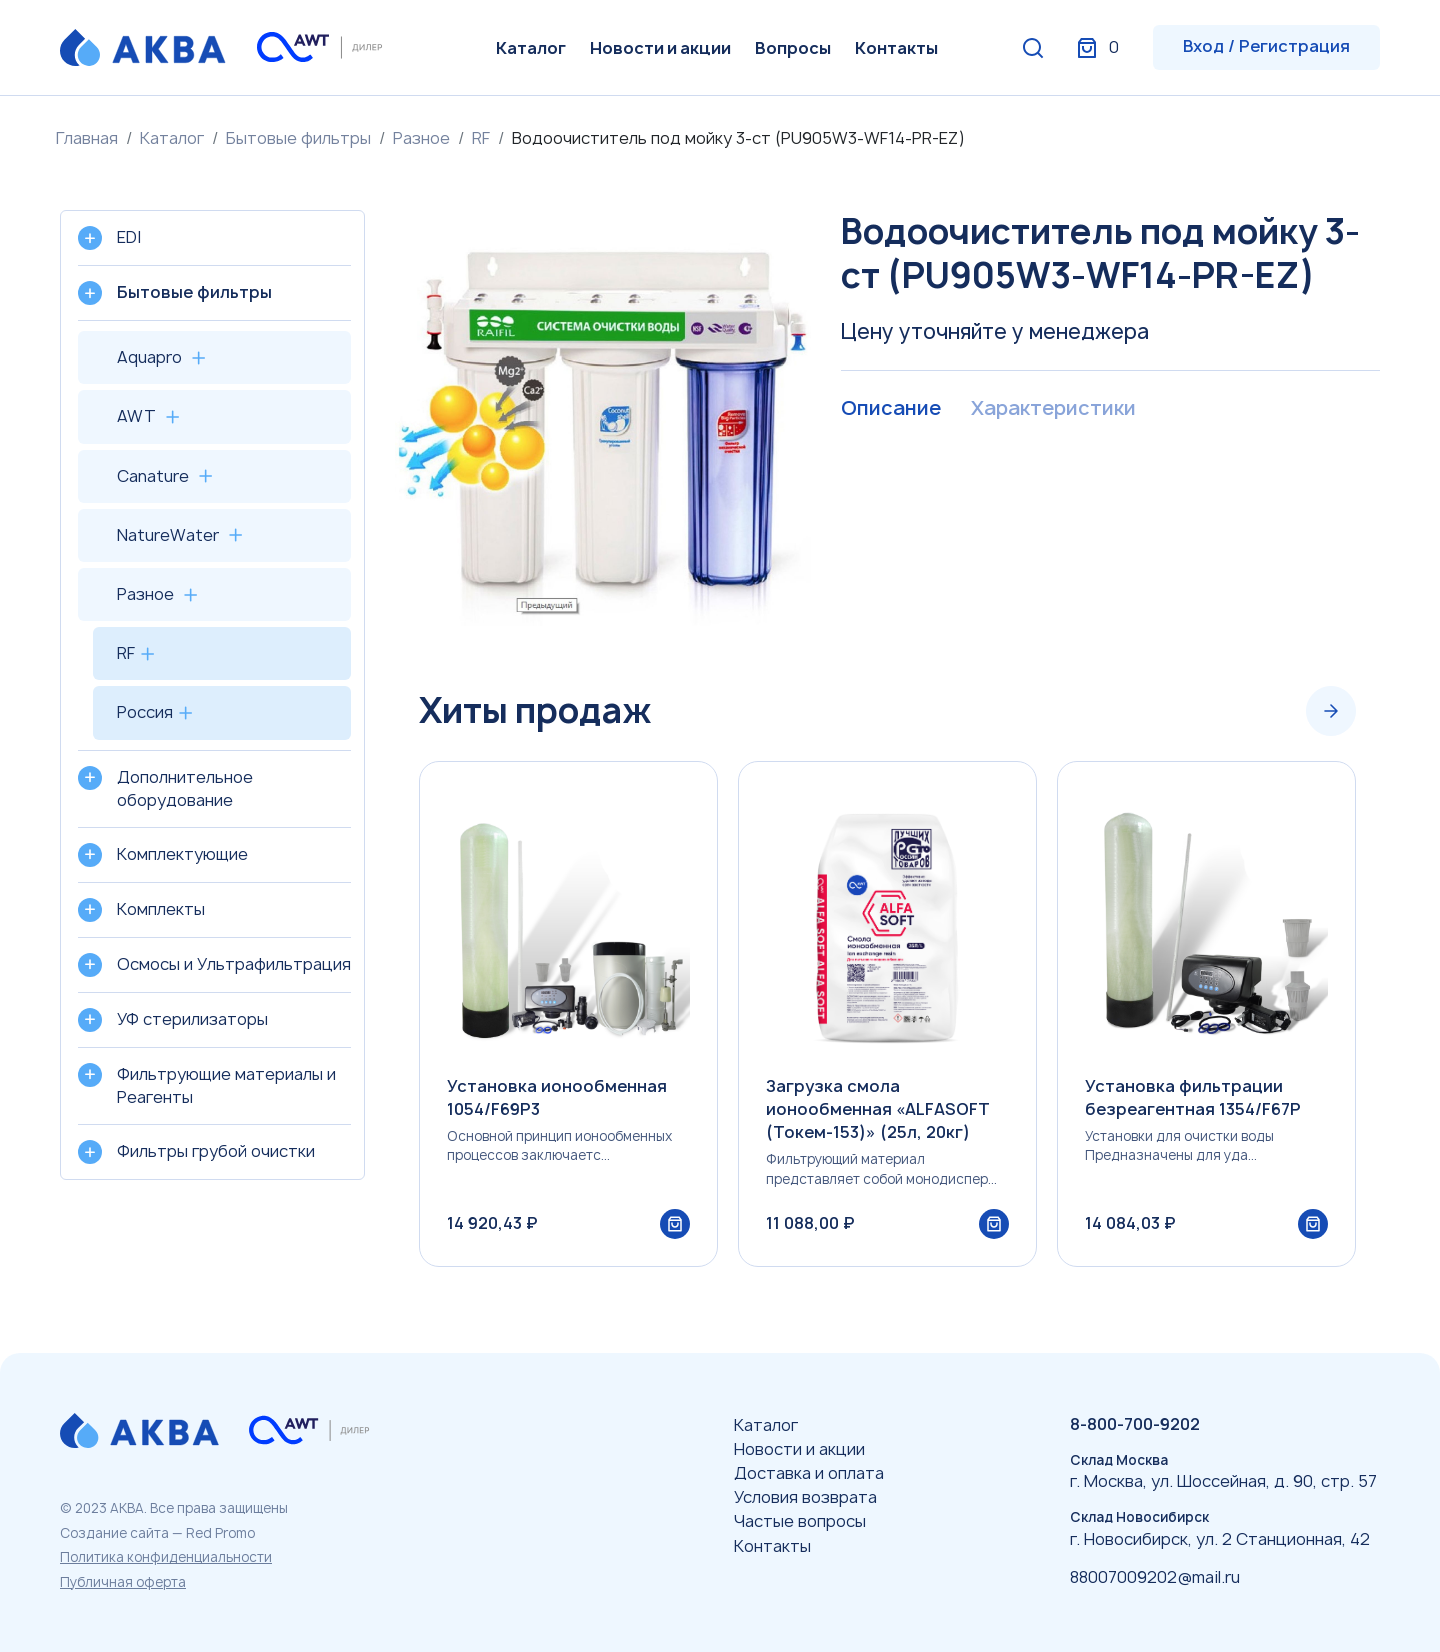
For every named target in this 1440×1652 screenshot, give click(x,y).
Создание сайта (114, 1533)
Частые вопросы (800, 1522)
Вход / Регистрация (1266, 46)
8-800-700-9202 (1135, 1424)
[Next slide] (1331, 711)
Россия (145, 712)
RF (481, 138)
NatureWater (168, 535)
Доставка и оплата (809, 1473)
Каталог (531, 48)
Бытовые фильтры (298, 138)
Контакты (896, 48)
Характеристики (1052, 409)
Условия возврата (805, 1497)
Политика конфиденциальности (166, 1557)
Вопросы (793, 48)
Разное (421, 138)
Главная (87, 138)
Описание (890, 409)
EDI (129, 237)
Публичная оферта (123, 1582)
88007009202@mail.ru (1155, 1577)
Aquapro (149, 357)
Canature (153, 476)
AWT (136, 416)
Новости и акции (660, 48)
